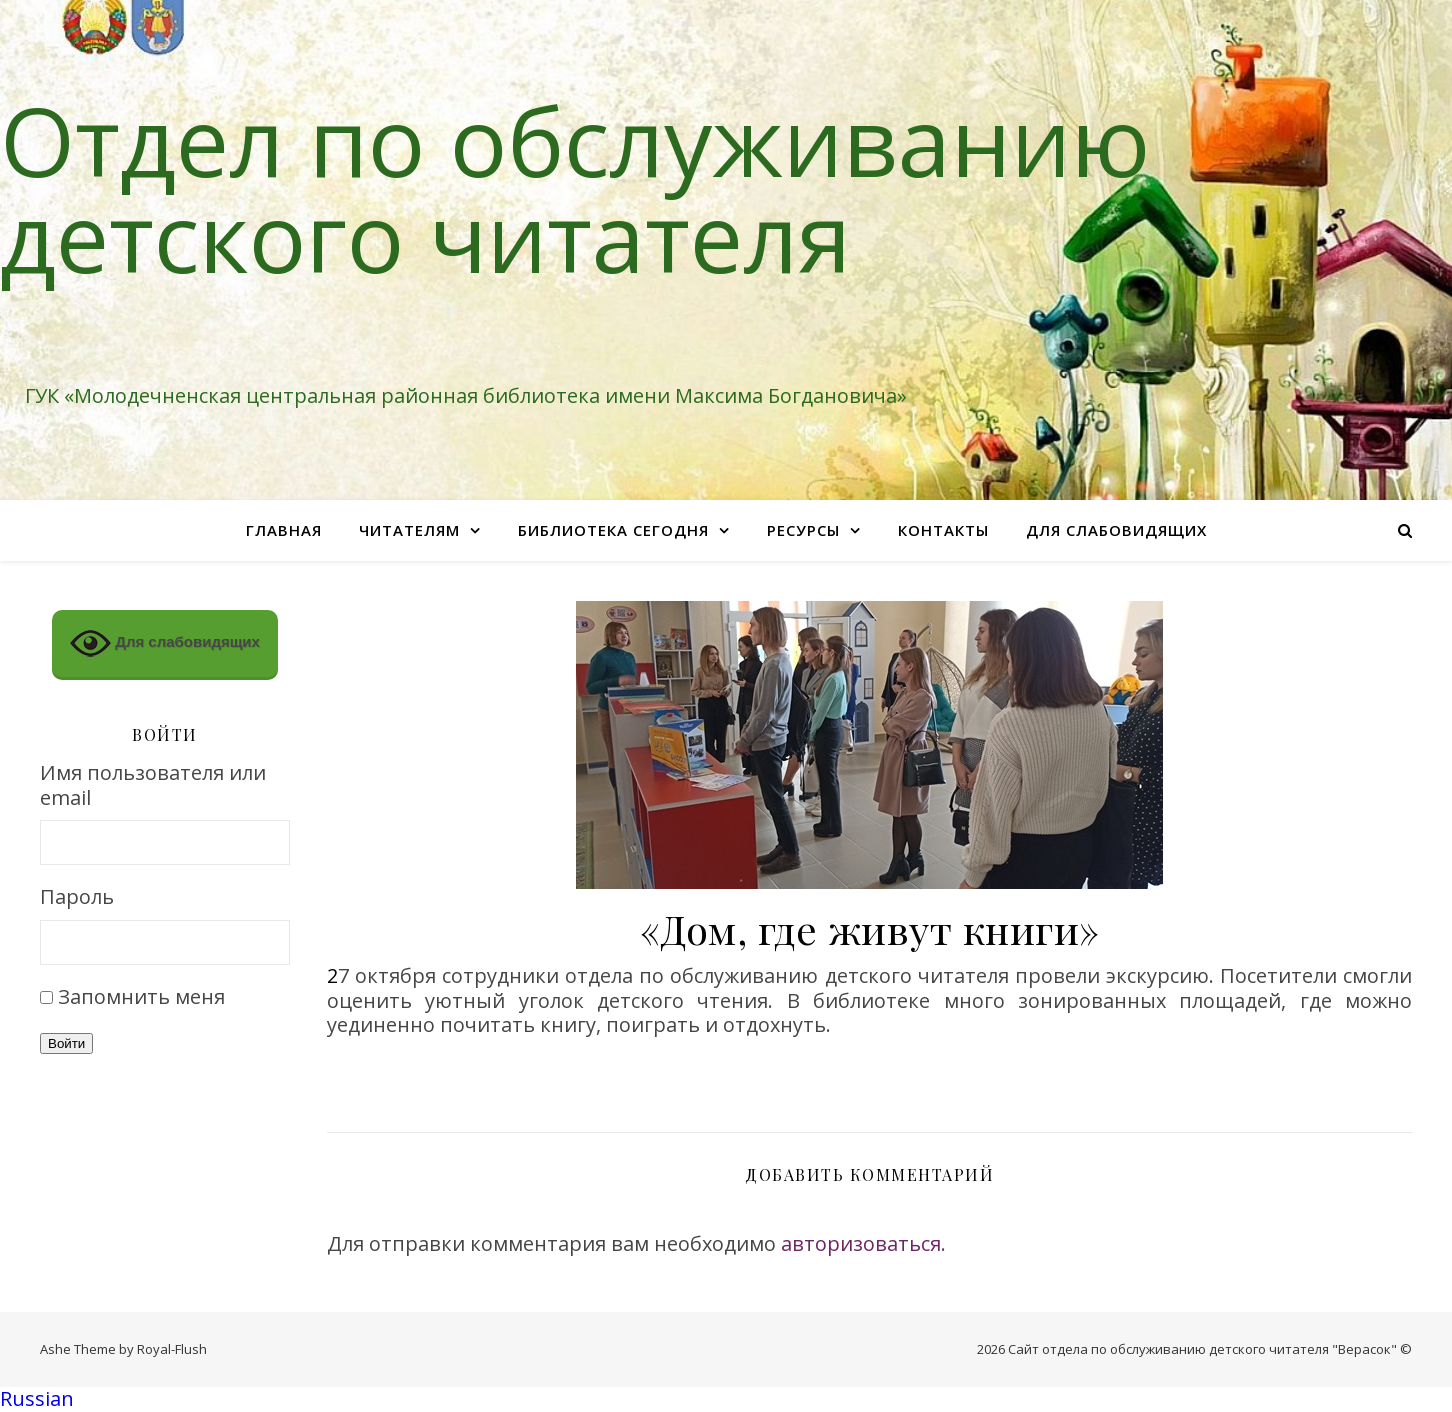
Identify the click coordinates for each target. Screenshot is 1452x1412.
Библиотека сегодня (613, 530)
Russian (37, 1398)
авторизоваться (861, 1243)
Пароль (77, 897)
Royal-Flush (172, 1349)
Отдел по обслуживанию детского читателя (575, 188)
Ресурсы (803, 530)
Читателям (409, 530)
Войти (66, 1043)
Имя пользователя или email (153, 785)
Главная (284, 530)
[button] (726, 1399)
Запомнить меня (141, 996)
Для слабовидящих (1116, 530)
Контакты (943, 530)
